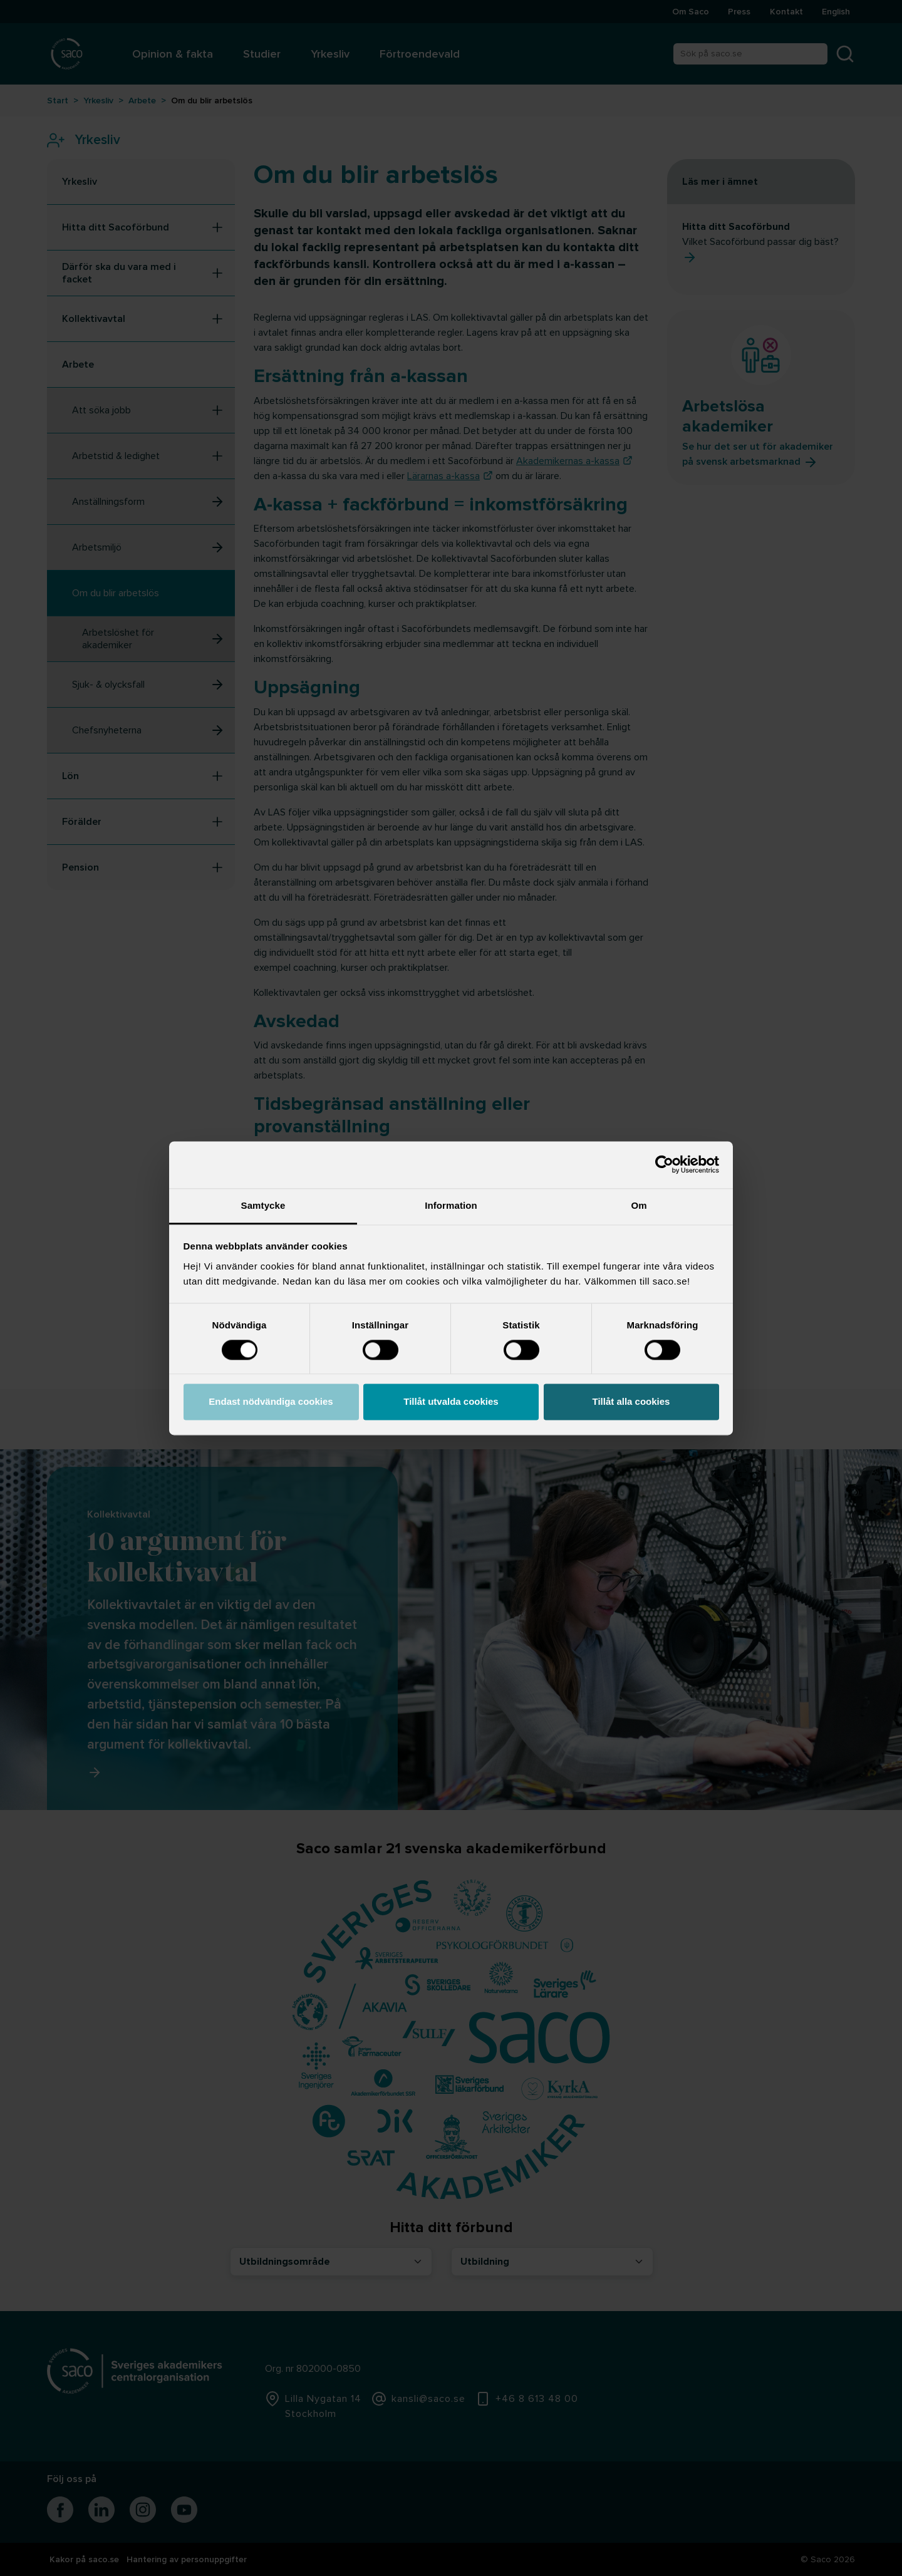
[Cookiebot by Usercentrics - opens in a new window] (664, 1164)
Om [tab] (638, 1205)
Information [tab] (451, 1205)
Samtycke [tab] (263, 1205)
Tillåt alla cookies (631, 1402)
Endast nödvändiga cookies (271, 1402)
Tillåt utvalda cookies (450, 1402)
